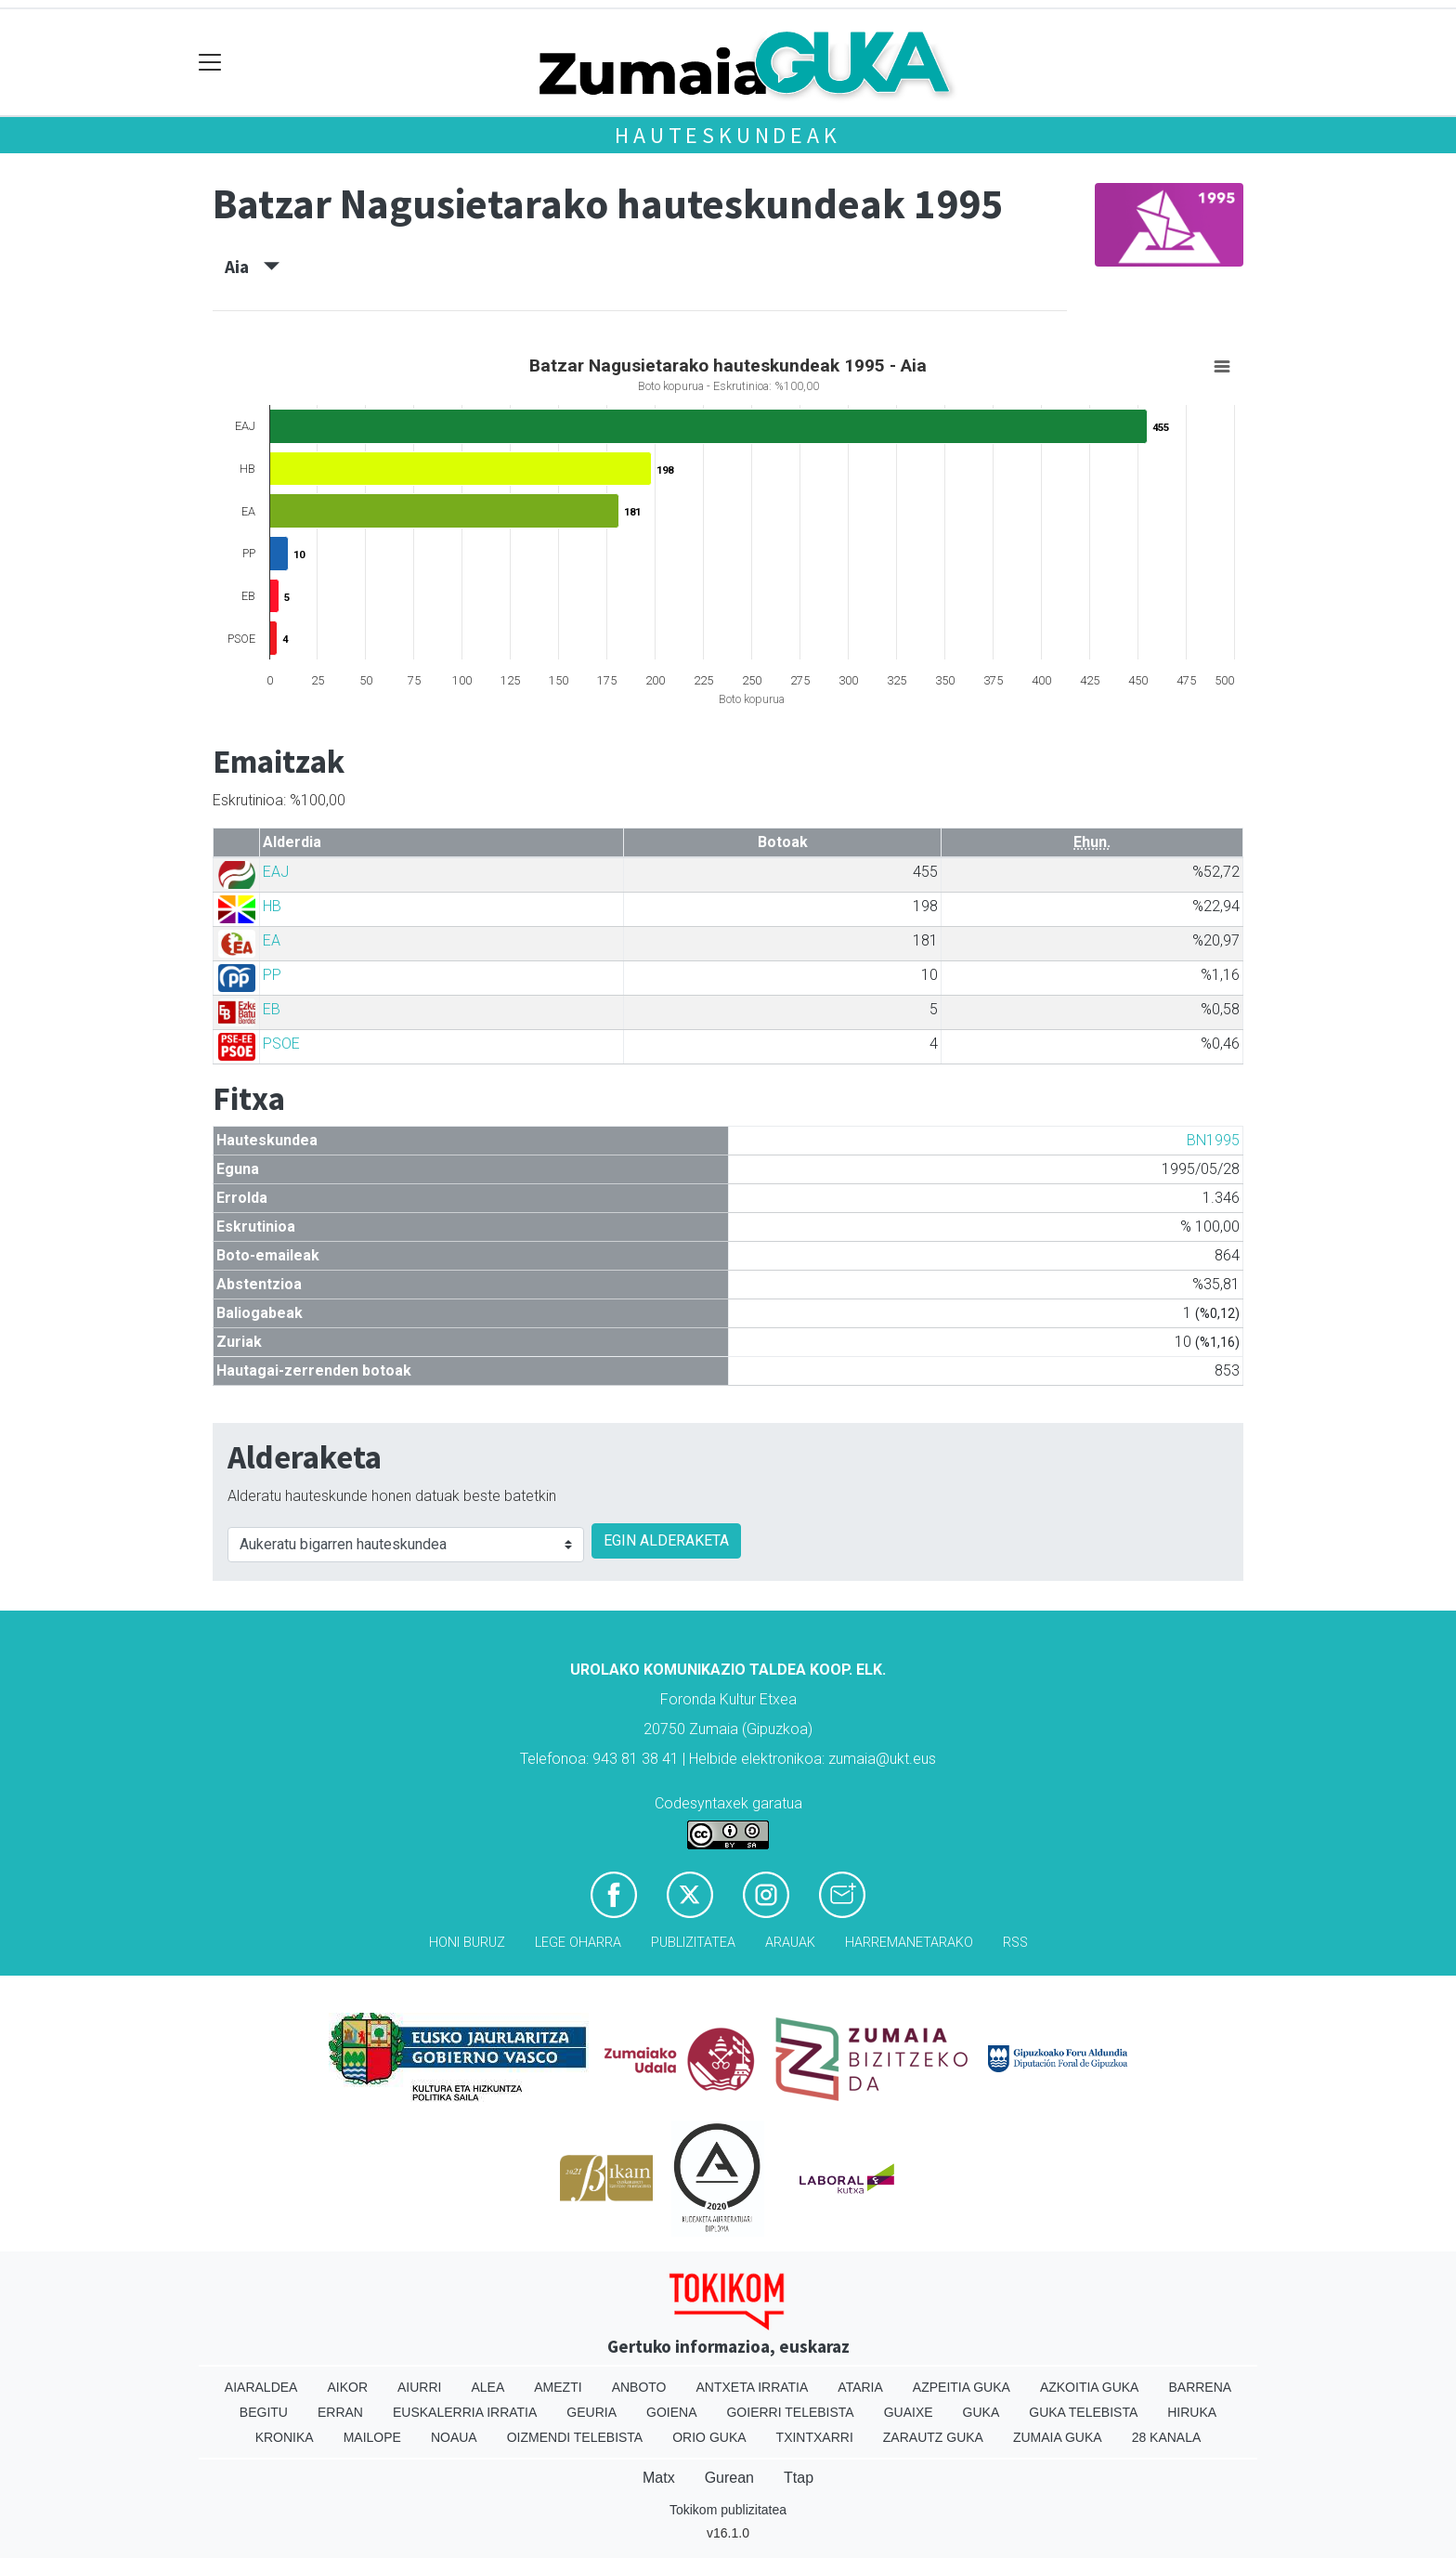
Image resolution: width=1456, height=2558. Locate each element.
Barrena (1199, 2387)
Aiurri (419, 2387)
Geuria (591, 2412)
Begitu (264, 2412)
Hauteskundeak (727, 135)
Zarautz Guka (933, 2437)
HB (272, 906)
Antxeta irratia (752, 2387)
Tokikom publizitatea (728, 2509)
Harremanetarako (909, 1943)
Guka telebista (1083, 2412)
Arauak (790, 1943)
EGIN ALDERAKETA (666, 1540)
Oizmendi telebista (575, 2437)
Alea (487, 2387)
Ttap (798, 2478)
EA (271, 940)
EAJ (276, 872)
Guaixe (908, 2412)
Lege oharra (578, 1943)
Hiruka (1191, 2412)
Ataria (860, 2387)
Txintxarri (814, 2437)
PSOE (281, 1043)
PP (272, 975)
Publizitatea (693, 1943)
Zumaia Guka (1057, 2437)
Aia (252, 266)
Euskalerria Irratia (465, 2412)
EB (271, 1009)
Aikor (347, 2387)
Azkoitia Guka (1089, 2387)
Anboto (639, 2387)
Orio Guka (709, 2437)
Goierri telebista (789, 2412)
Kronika (284, 2437)
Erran (340, 2412)
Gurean (729, 2478)
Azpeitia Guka (961, 2387)
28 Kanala (1167, 2437)
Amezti (557, 2387)
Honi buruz (467, 1943)
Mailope (372, 2437)
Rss (1015, 1943)
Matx (659, 2478)
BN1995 (1213, 1140)
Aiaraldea (261, 2387)
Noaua (454, 2437)
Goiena (671, 2412)
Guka (981, 2412)
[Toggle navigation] (210, 62)
